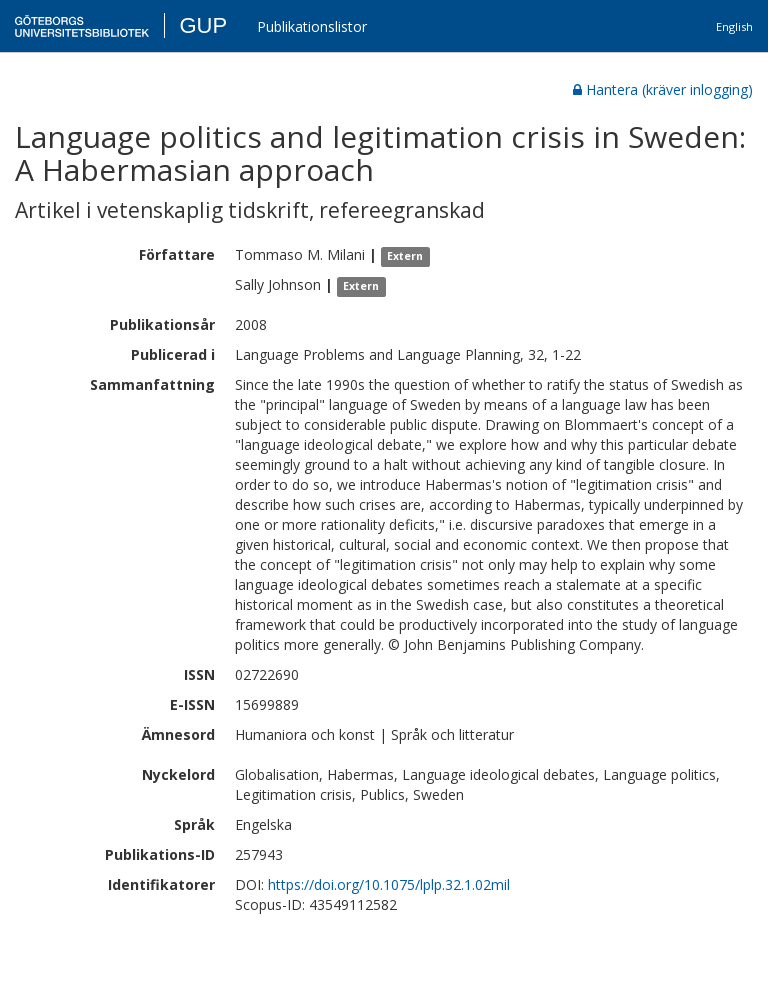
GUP (203, 25)
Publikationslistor (312, 26)
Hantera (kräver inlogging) (663, 89)
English (734, 26)
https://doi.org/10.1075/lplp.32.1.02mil (389, 884)
